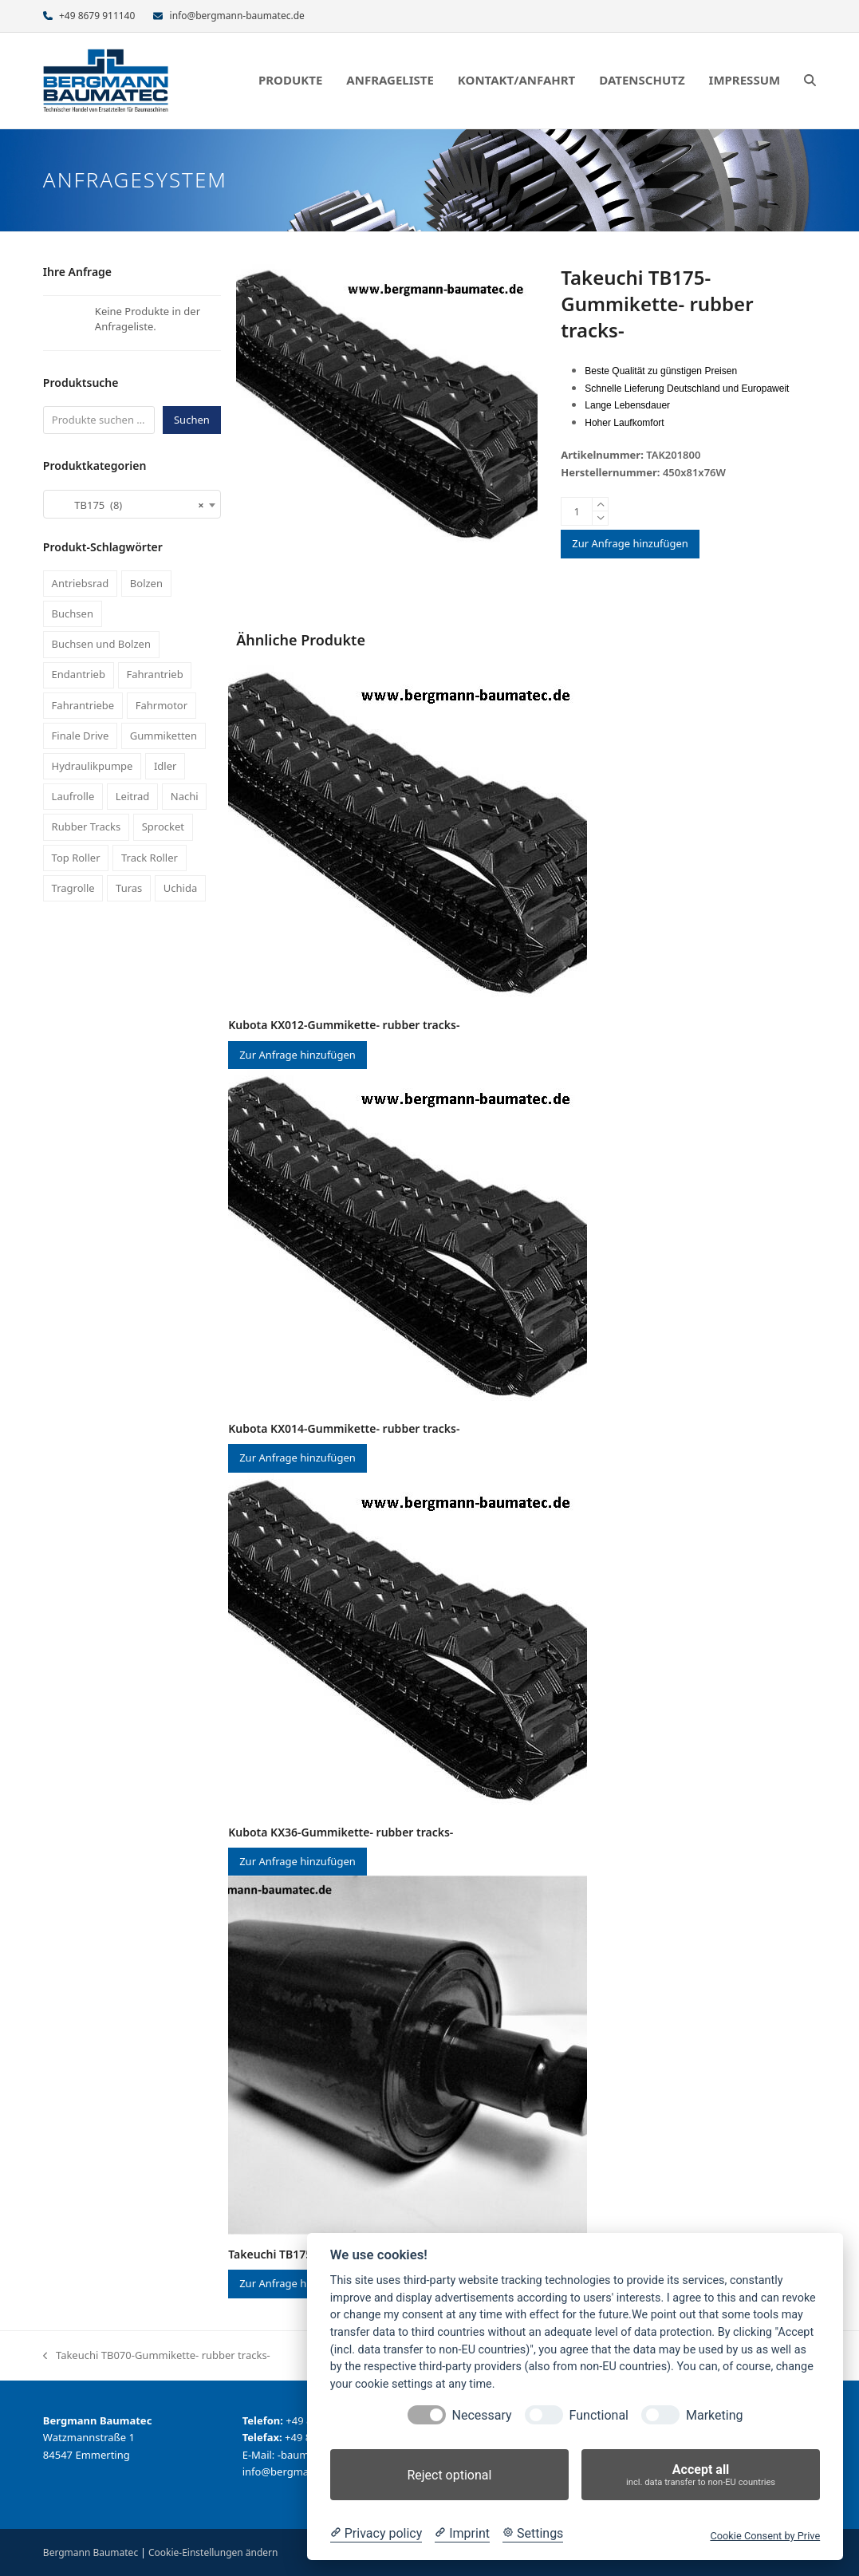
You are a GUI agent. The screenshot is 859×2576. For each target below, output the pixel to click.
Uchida (180, 888)
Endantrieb (78, 674)
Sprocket (163, 826)
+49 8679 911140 (97, 15)
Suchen (192, 419)
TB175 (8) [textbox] (127, 505)
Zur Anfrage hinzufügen (630, 543)
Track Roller (149, 857)
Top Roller (76, 857)
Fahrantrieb (154, 674)
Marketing (714, 2415)
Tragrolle (73, 888)
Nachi (185, 796)
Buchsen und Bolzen (101, 644)
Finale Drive (80, 735)
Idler (165, 766)
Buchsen (72, 613)
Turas (129, 888)
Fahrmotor (161, 705)
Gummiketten (163, 735)
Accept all (700, 2475)
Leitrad (133, 796)
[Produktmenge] (577, 511)
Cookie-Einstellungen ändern (213, 2552)
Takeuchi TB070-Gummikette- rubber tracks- (156, 2356)
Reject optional (449, 2475)
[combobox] (132, 504)
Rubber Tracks (86, 826)
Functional (598, 2415)
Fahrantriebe (83, 705)
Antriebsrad (80, 583)
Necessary (482, 2415)
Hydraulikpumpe (92, 766)
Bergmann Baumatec (90, 2552)
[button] (810, 81)
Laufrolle (73, 796)
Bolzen (146, 583)
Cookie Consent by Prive (765, 2536)
